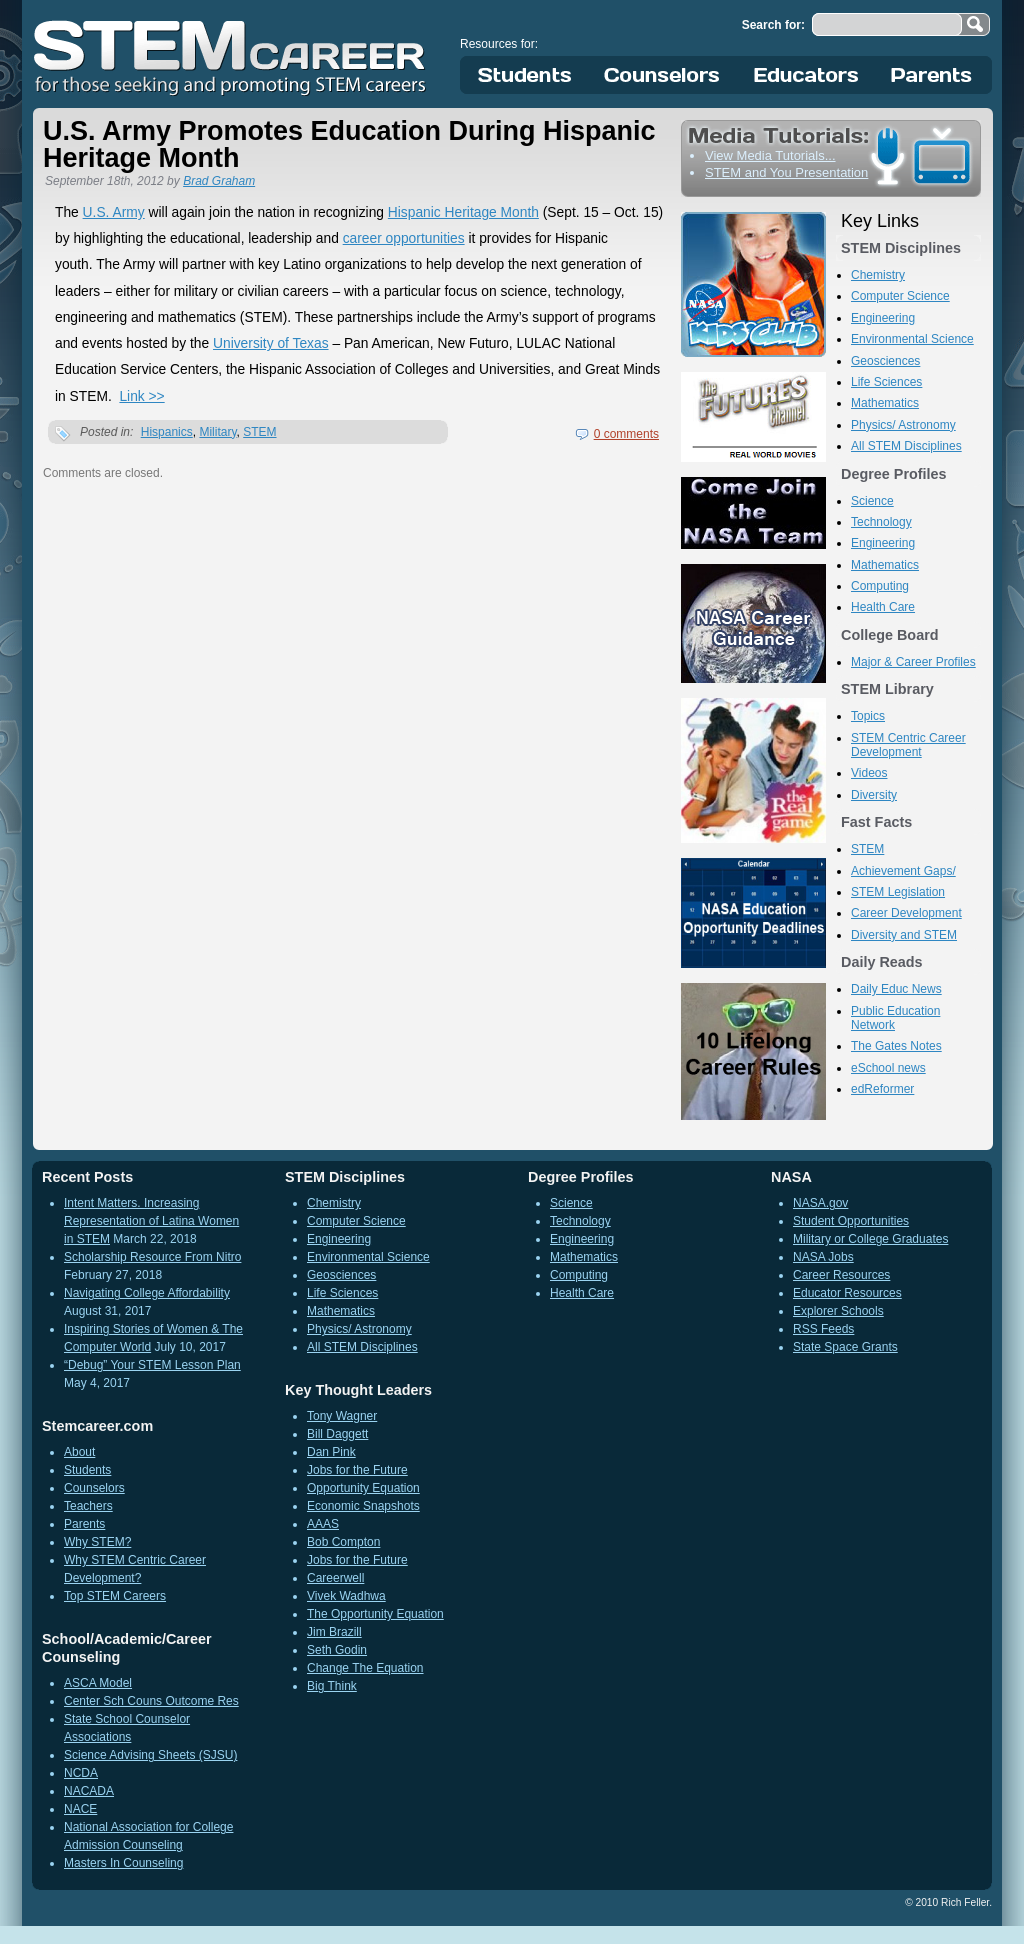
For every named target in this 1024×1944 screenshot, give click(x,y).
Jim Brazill (334, 1632)
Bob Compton (343, 1542)
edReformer (882, 1089)
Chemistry (878, 275)
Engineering (883, 318)
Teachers (88, 1506)
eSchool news (888, 1068)
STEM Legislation (898, 892)
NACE (80, 1809)
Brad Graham (219, 181)
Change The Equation (365, 1668)
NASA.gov (820, 1203)
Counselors (665, 75)
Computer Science (900, 296)
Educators (806, 75)
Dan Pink (331, 1452)
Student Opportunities (851, 1221)
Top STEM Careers (115, 1596)
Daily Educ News (896, 989)
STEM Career (231, 55)
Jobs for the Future (357, 1470)
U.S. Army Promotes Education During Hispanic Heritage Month (349, 144)
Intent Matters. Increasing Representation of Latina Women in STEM (151, 1221)
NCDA (81, 1773)
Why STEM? (97, 1542)
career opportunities (404, 238)
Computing (880, 586)
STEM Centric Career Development (908, 745)
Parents (932, 75)
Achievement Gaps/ (903, 871)
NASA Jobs (823, 1257)
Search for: (773, 25)
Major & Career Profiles (913, 662)
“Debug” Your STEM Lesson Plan (152, 1365)
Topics (868, 716)
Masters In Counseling (123, 1863)
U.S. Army (114, 212)
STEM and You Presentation (786, 172)
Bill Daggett (337, 1434)
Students (525, 75)
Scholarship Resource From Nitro (152, 1257)
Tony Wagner (342, 1416)
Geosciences (885, 361)
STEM (259, 432)
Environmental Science (912, 339)
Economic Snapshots (363, 1506)
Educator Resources (847, 1293)
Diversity (874, 795)
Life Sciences (886, 382)
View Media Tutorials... (770, 155)
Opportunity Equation (363, 1488)
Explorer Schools (838, 1311)
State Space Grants (845, 1347)
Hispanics (167, 432)
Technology (881, 522)
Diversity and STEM (904, 935)
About (79, 1452)
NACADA (89, 1791)
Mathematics (885, 403)
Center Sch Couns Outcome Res (151, 1701)
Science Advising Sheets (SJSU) (150, 1755)
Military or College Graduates (870, 1239)
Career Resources (841, 1275)
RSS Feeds (823, 1329)
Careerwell (335, 1578)
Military (217, 432)
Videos (869, 773)
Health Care (883, 607)
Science (872, 501)
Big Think (332, 1686)
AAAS (323, 1524)
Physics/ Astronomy (903, 425)
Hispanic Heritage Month (463, 212)
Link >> (141, 396)
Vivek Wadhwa (346, 1596)
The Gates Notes (896, 1046)
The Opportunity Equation (375, 1614)
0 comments (626, 434)
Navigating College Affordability (147, 1293)
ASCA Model (98, 1683)
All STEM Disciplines (906, 446)
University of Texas (271, 343)
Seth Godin (337, 1650)
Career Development (906, 913)
